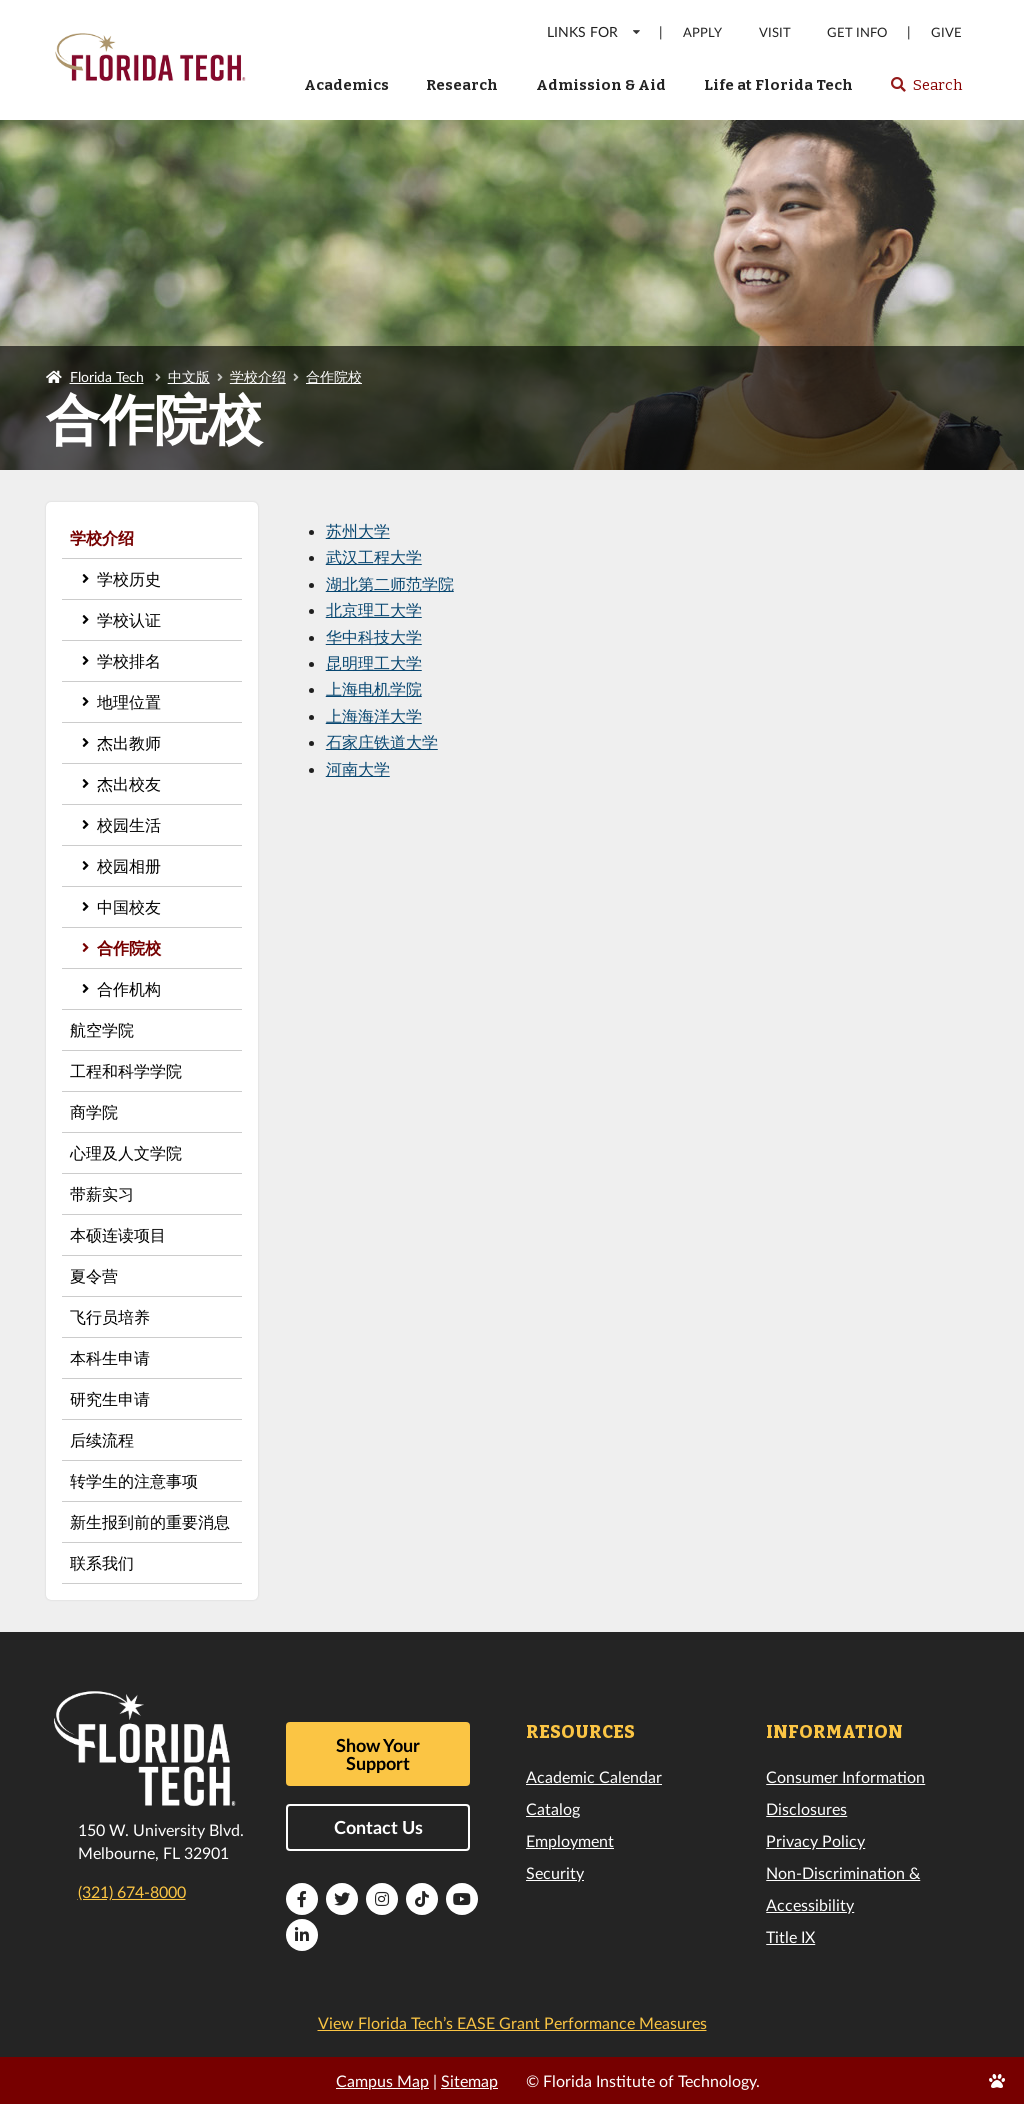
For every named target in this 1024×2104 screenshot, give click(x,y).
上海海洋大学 (374, 715)
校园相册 (129, 865)
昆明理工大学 (374, 662)
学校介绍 (258, 376)
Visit (775, 32)
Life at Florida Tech (778, 85)
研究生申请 (110, 1398)
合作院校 (334, 376)
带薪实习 (102, 1193)
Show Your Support (378, 1754)
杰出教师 (129, 742)
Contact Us (378, 1827)
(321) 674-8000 (132, 1891)
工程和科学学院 (126, 1070)
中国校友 (129, 906)
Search (925, 91)
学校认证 (129, 619)
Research (462, 85)
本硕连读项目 (118, 1234)
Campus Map (382, 2080)
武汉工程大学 (374, 556)
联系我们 (102, 1562)
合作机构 (129, 988)
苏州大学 (358, 530)
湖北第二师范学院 (390, 583)
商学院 (94, 1111)
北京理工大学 (374, 609)
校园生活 (129, 824)
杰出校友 (129, 783)
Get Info (857, 32)
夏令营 (94, 1275)
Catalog (553, 1808)
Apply (702, 32)
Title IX (790, 1936)
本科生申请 (110, 1357)
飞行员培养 (110, 1316)
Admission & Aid (601, 85)
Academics (346, 85)
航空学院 (102, 1029)
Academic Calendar (594, 1776)
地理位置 (129, 701)
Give (946, 32)
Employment (570, 1840)
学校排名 (129, 660)
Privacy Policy (815, 1840)
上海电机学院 (374, 688)
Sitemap (469, 2080)
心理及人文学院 (126, 1152)
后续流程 (102, 1439)
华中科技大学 (374, 636)
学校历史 (129, 578)
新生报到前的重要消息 (150, 1521)
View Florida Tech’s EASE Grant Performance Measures (512, 2022)
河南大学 (358, 768)
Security (555, 1872)
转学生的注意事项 (134, 1480)
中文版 (189, 376)
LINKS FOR (594, 31)
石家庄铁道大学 (382, 741)
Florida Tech (107, 376)
